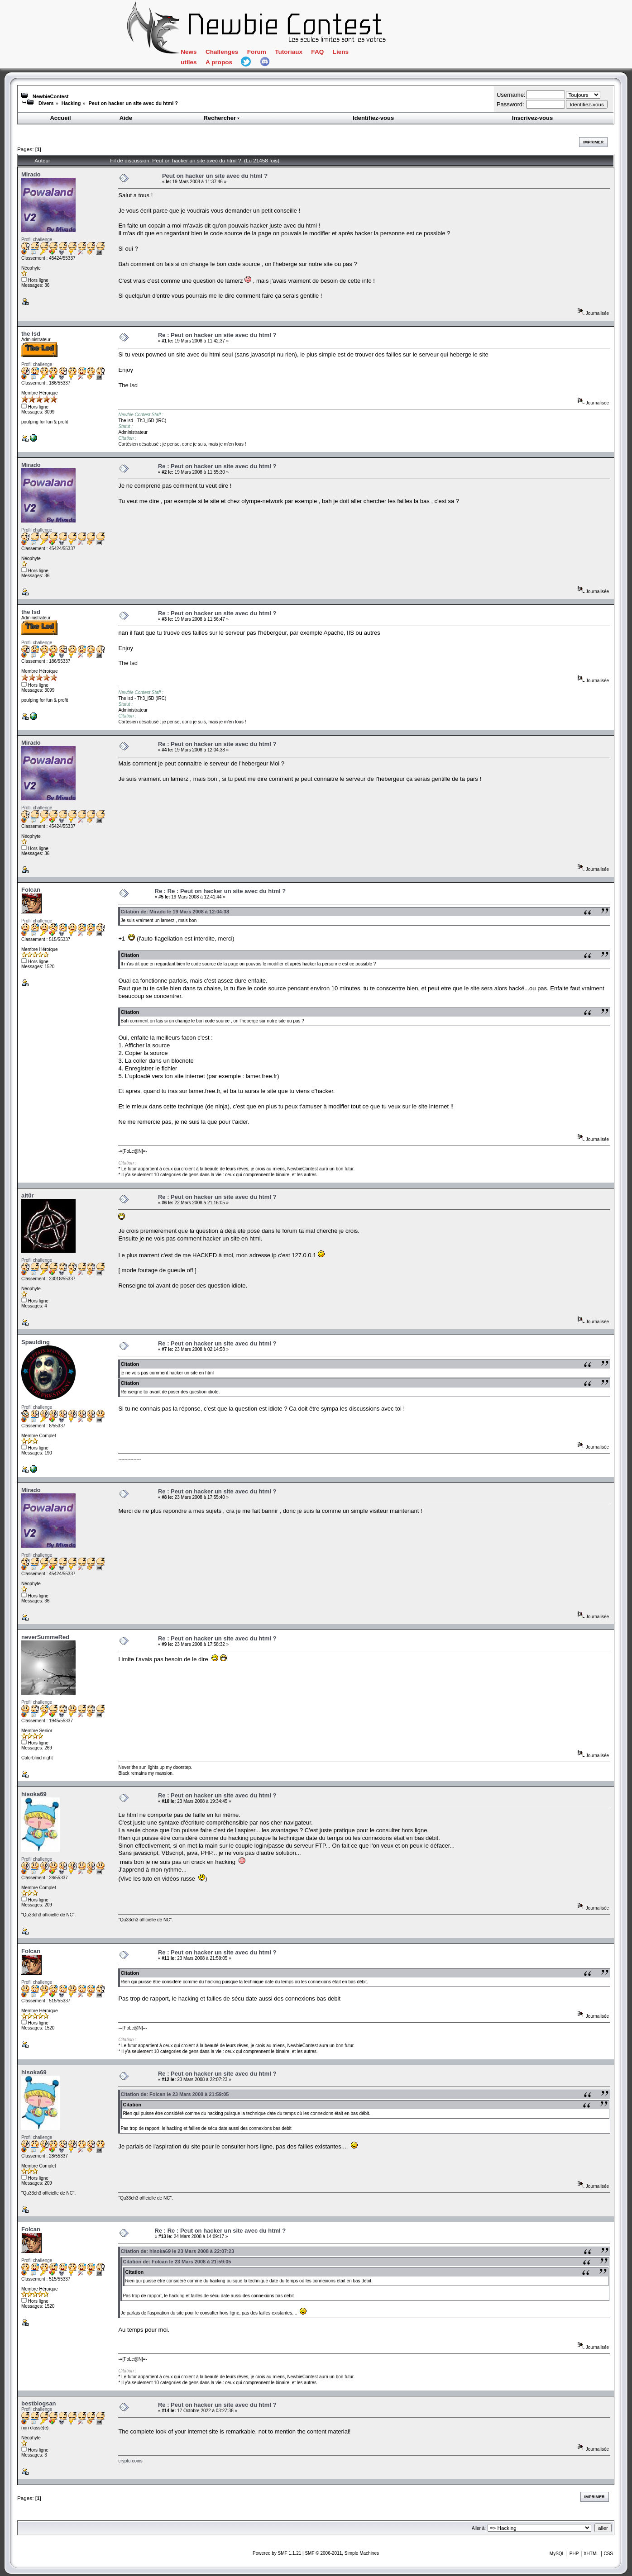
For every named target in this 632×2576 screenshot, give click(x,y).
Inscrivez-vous (532, 117)
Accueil (60, 117)
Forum (256, 51)
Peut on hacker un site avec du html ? (133, 103)
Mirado (31, 174)
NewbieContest (50, 96)
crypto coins (130, 2460)
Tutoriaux (288, 51)
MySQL (557, 2553)
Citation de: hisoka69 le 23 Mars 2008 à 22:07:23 (177, 2251)
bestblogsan (38, 2403)
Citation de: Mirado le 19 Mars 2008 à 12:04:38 (174, 911)
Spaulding (35, 1342)
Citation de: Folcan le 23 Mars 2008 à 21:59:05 (174, 2094)
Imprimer (593, 142)
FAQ (317, 51)
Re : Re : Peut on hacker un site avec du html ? (220, 891)
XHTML (591, 2553)
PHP (574, 2553)
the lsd (30, 333)
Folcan (30, 889)
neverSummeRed (45, 1637)
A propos (219, 62)
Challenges (222, 51)
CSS (608, 2553)
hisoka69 (34, 1794)
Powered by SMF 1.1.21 (277, 2553)
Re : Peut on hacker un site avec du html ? (217, 335)
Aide (126, 117)
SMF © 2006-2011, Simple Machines (342, 2553)
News (188, 51)
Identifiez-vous (373, 117)
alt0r (27, 1195)
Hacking (71, 103)
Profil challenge (36, 239)
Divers (46, 103)
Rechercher (222, 117)
